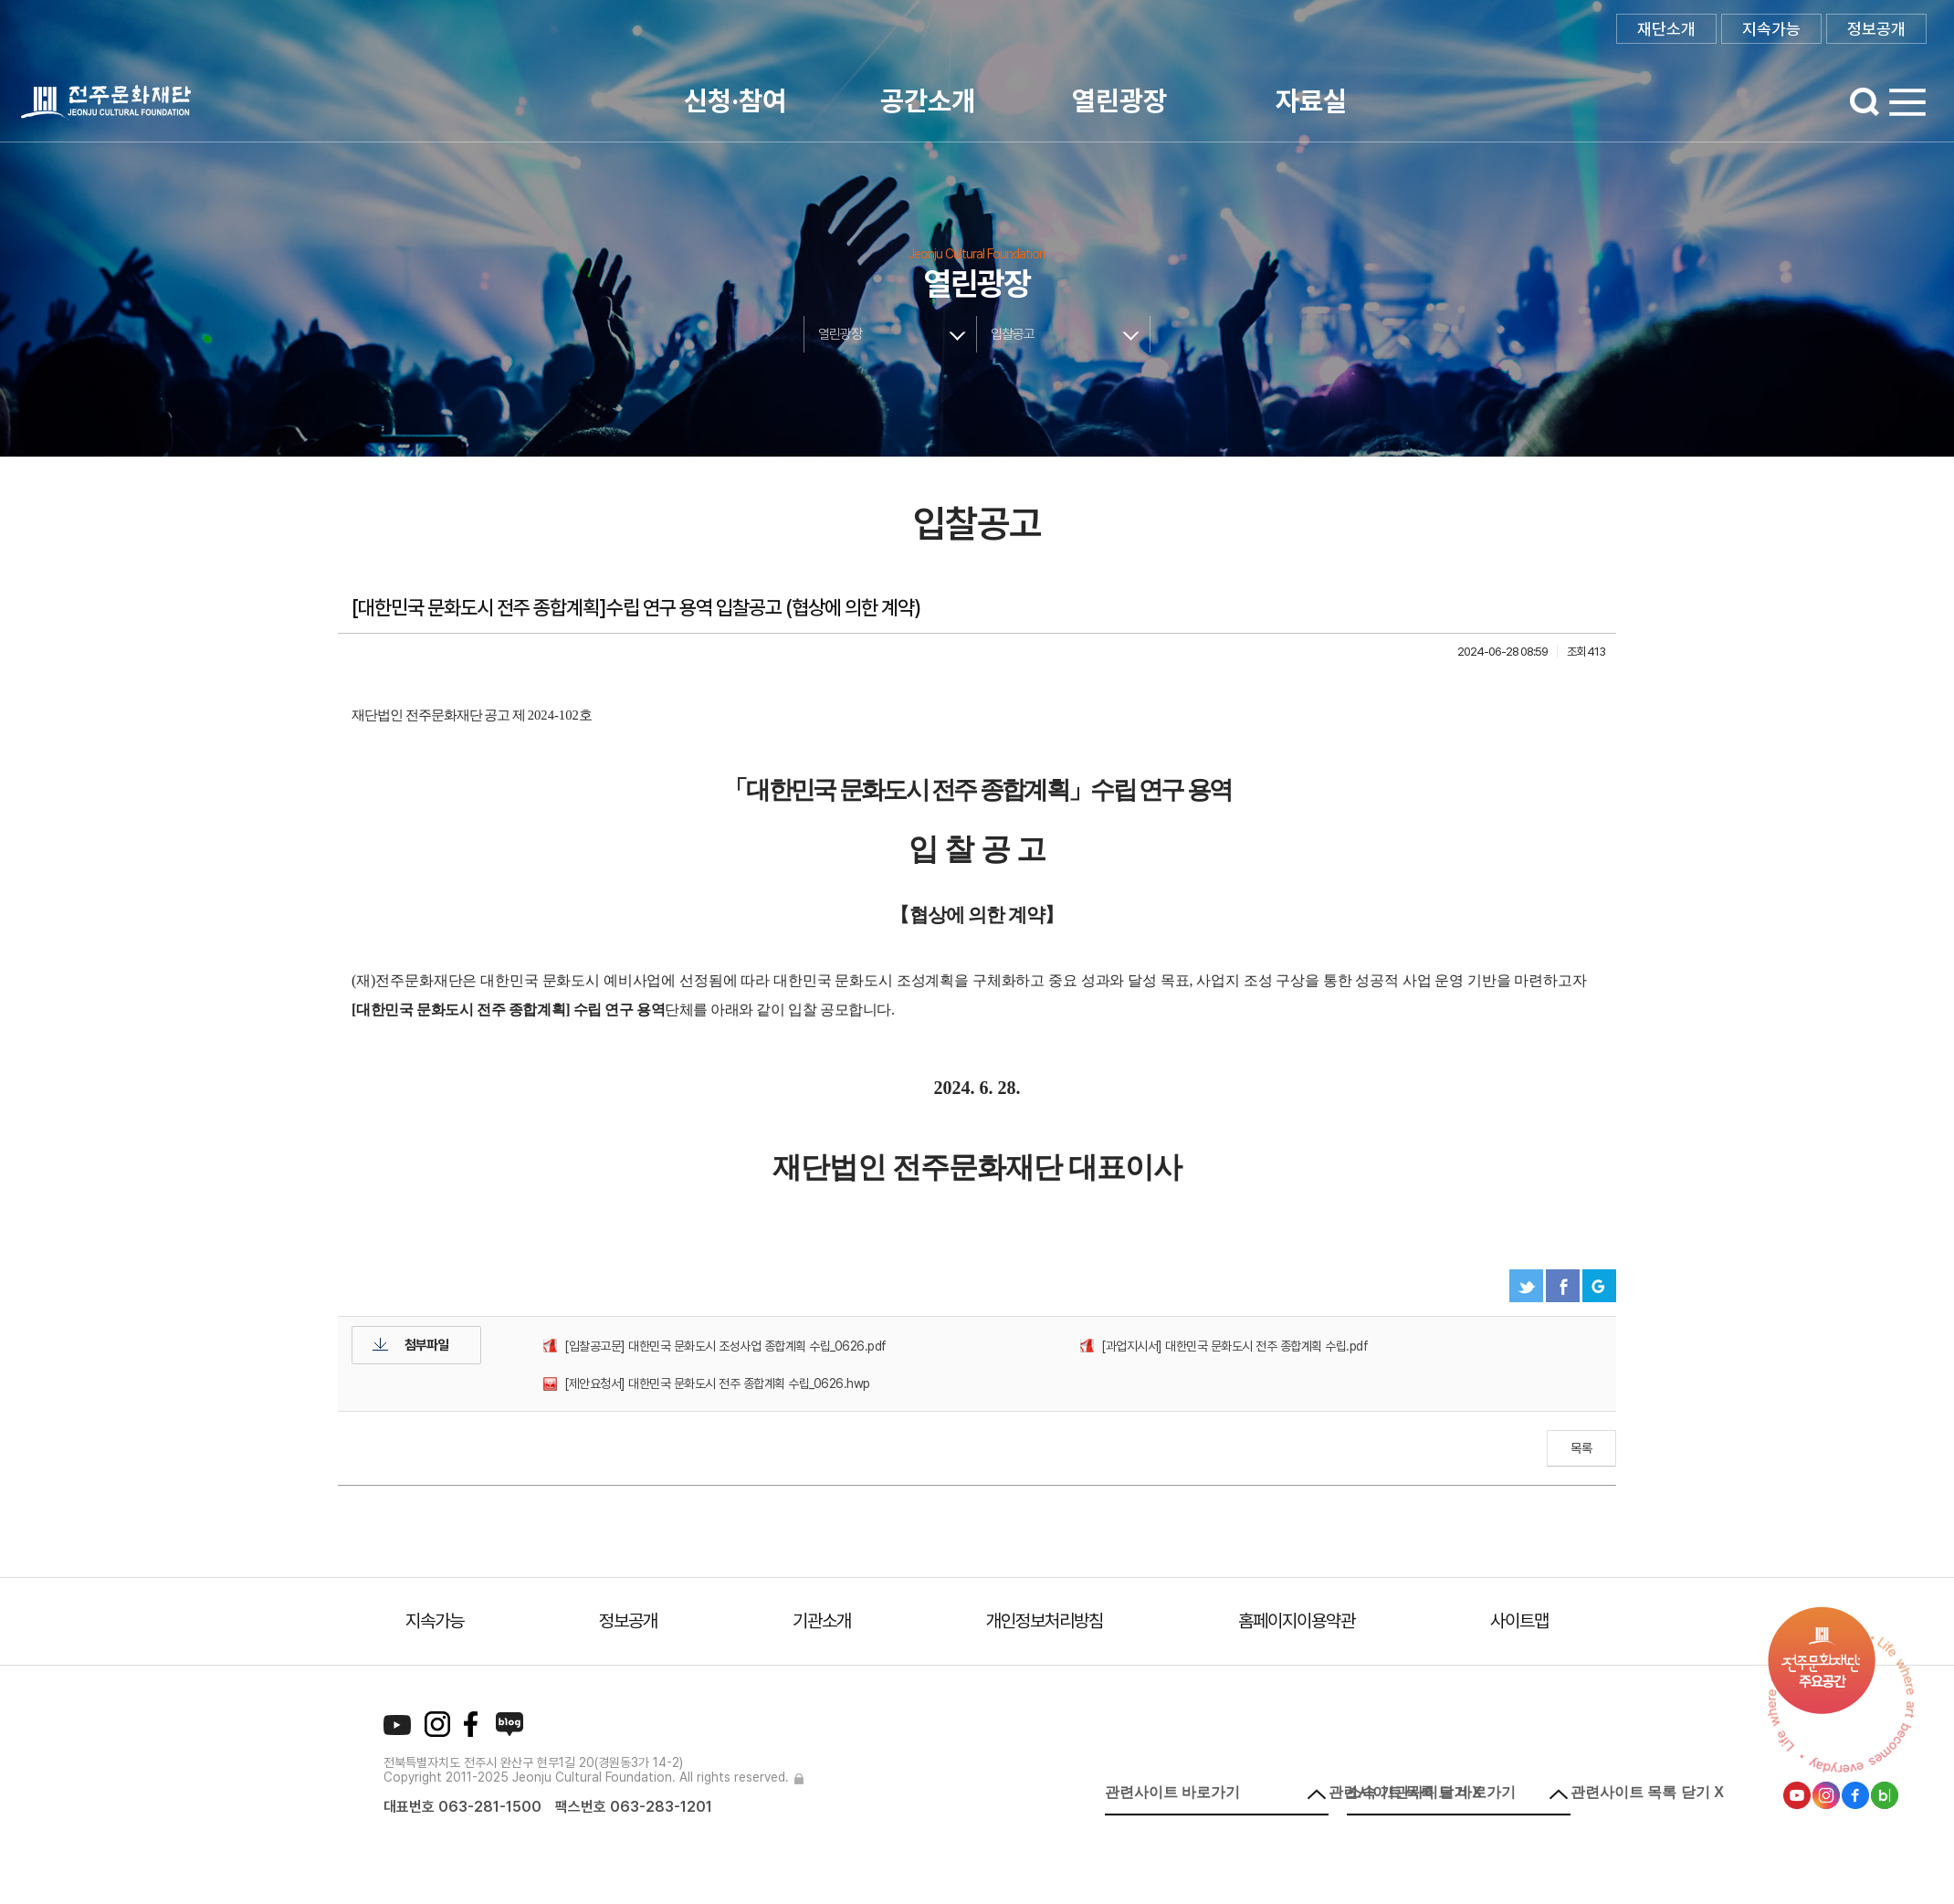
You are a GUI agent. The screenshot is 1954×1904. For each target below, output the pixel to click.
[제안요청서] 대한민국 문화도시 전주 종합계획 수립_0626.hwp (717, 1383)
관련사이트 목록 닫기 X (1647, 1792)
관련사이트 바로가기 (1172, 1792)
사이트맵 (1519, 1621)
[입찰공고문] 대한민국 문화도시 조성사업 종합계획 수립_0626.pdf (725, 1346)
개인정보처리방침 (1044, 1621)
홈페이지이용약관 (1296, 1621)
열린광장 (1119, 100)
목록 (1581, 1448)
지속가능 (1771, 28)
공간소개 (927, 100)
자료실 (1311, 100)
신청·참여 (735, 100)
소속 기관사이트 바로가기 (1431, 1792)
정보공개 (1876, 28)
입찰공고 (1013, 334)
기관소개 (822, 1621)
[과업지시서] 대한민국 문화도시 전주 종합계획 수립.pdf (1234, 1346)
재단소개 (1666, 28)
